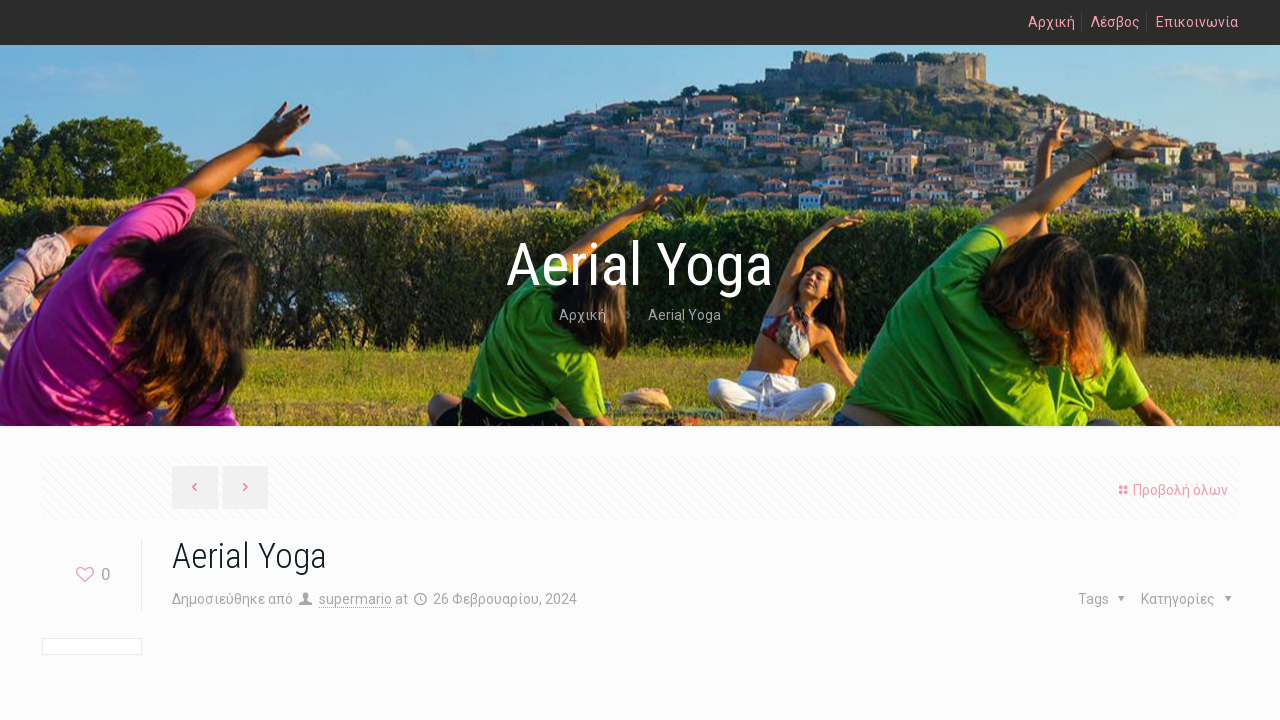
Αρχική (1051, 22)
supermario (355, 599)
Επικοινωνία (1197, 22)
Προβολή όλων (1170, 490)
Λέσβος (1115, 22)
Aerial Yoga (684, 315)
